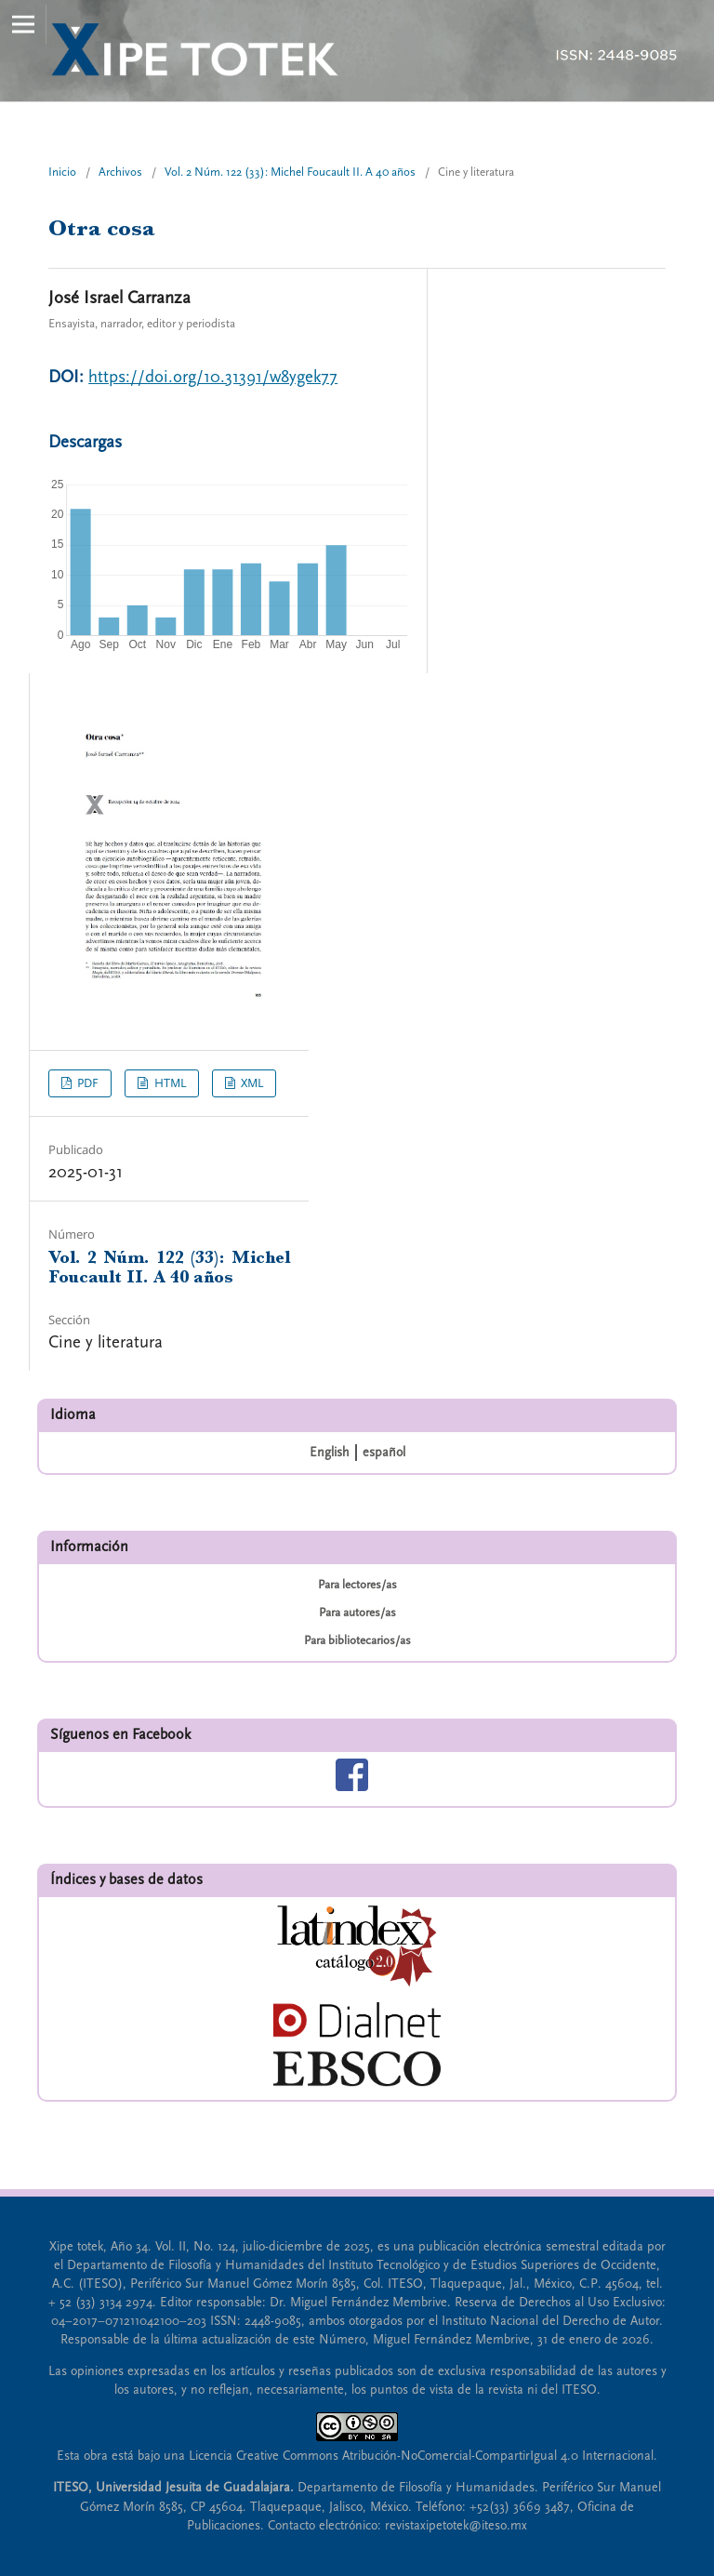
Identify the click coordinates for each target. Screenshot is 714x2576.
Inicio (62, 172)
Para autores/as (357, 1612)
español (384, 1452)
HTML (169, 1083)
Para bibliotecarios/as (357, 1640)
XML (250, 1083)
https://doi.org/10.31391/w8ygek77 (212, 377)
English (330, 1452)
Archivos (120, 172)
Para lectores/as (357, 1584)
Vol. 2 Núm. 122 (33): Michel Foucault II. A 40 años (290, 172)
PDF (86, 1083)
